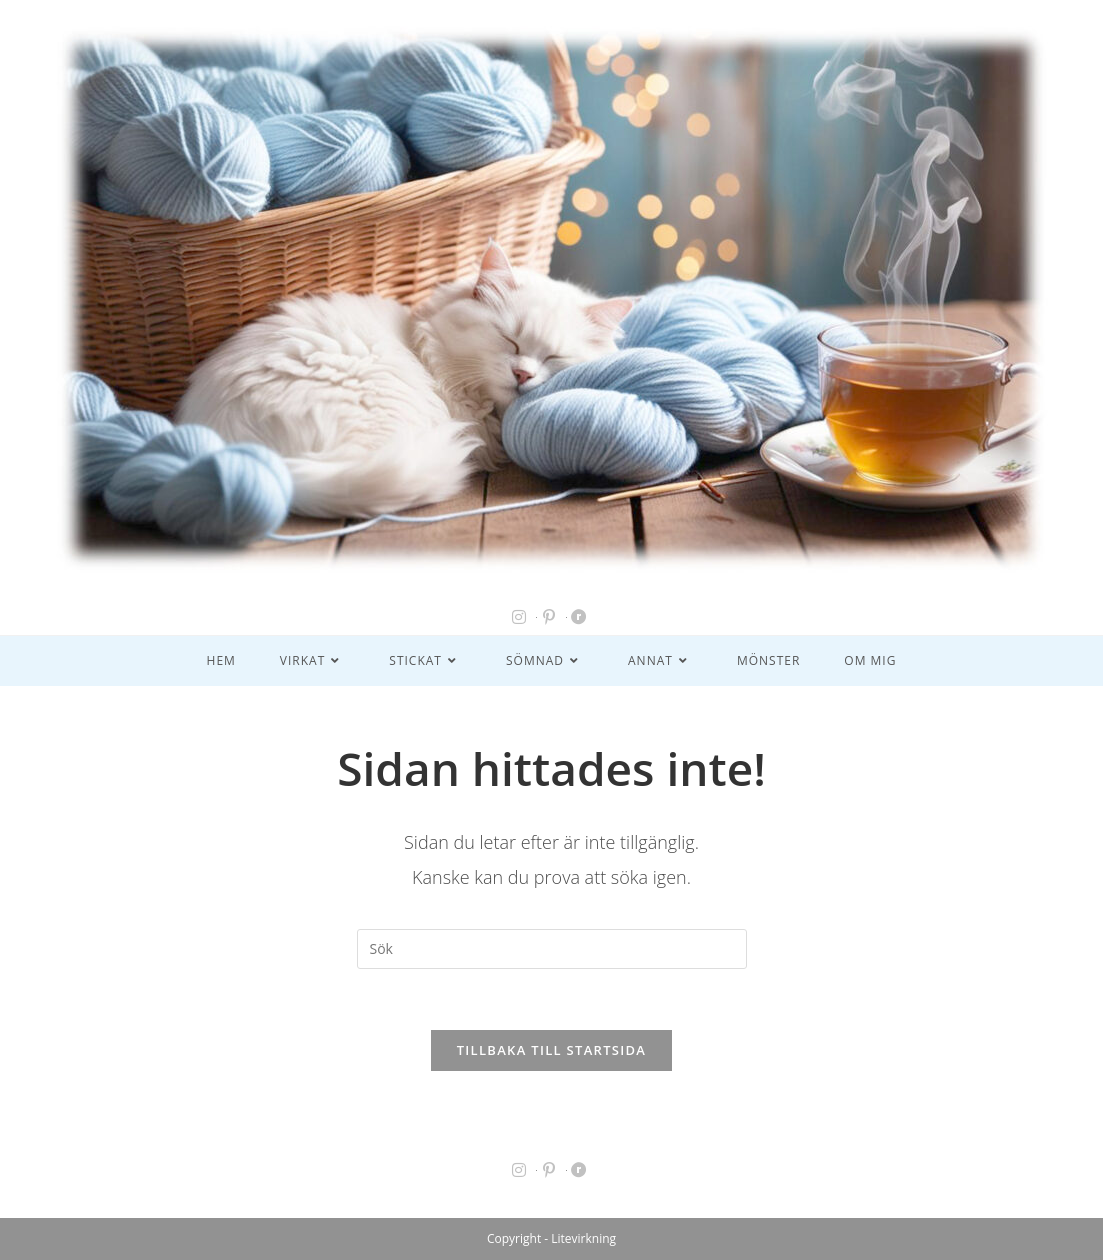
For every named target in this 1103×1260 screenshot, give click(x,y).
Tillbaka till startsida (552, 1050)
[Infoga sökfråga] (552, 949)
